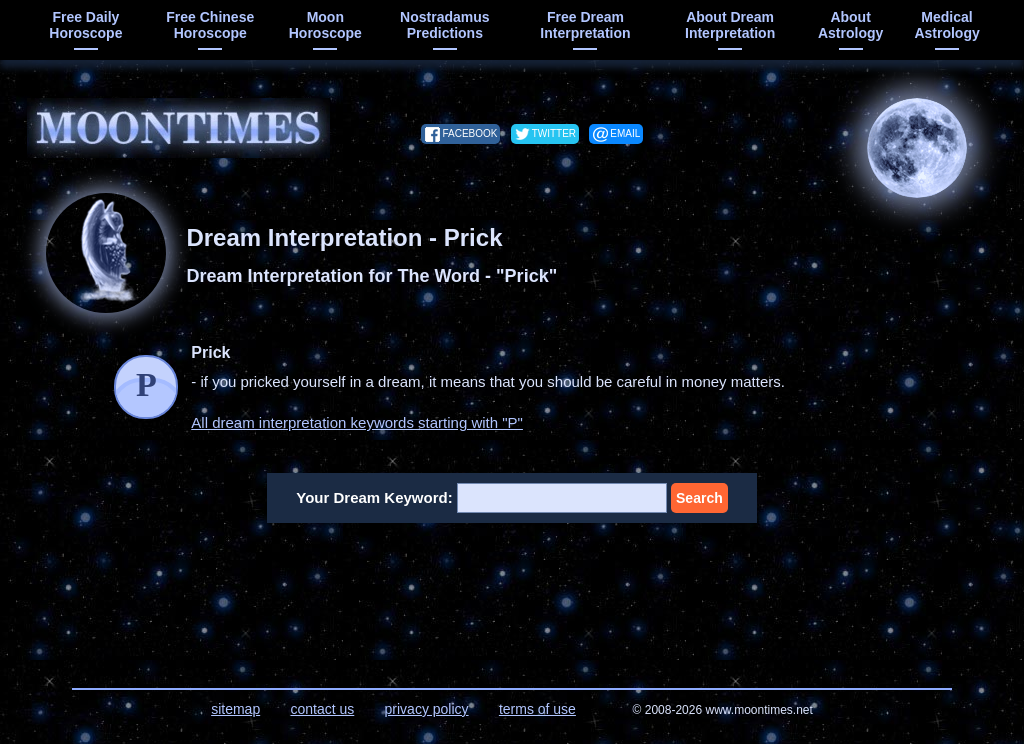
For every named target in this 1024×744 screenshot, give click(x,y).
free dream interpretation (585, 25)
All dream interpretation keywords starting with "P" (357, 422)
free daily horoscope (85, 25)
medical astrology (946, 25)
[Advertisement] (512, 593)
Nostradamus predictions (444, 25)
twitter (554, 133)
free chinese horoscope (210, 25)
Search (699, 498)
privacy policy (427, 709)
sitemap (235, 709)
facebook (469, 133)
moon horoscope (325, 25)
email (625, 133)
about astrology (850, 25)
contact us (322, 709)
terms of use (537, 709)
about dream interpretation (730, 25)
